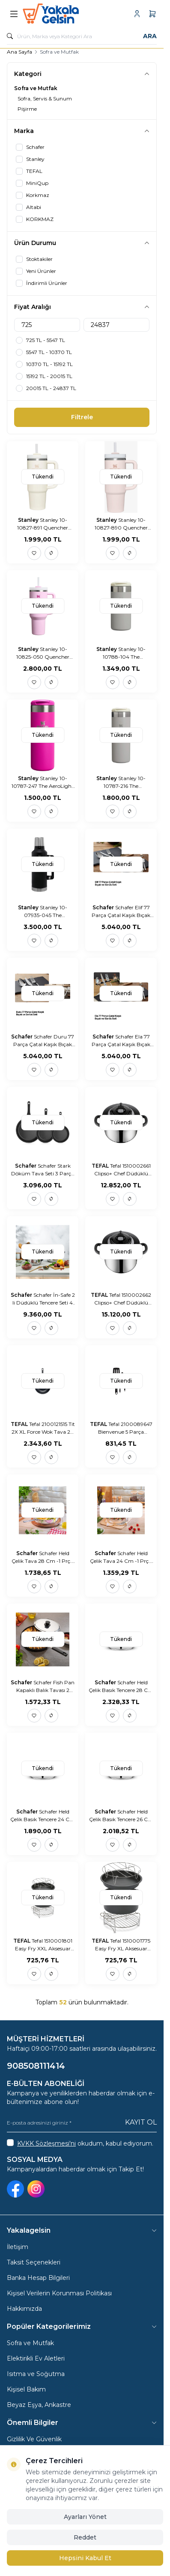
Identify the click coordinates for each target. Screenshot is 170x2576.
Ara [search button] (150, 36)
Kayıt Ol (141, 2122)
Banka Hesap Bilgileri (38, 2278)
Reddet (85, 2537)
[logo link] (64, 13)
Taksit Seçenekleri (33, 2262)
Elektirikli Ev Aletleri (36, 2358)
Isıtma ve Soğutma (36, 2374)
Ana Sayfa (19, 51)
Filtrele (82, 417)
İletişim (17, 2247)
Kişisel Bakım (26, 2389)
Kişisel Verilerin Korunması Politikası (59, 2293)
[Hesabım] (137, 13)
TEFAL (101, 1165)
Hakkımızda (24, 2309)
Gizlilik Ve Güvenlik (34, 2439)
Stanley (29, 520)
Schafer (103, 907)
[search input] (82, 36)
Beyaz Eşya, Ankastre (39, 2405)
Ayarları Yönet (85, 2517)
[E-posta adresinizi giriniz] (82, 2122)
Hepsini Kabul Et (85, 2558)
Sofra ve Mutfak (30, 2343)
